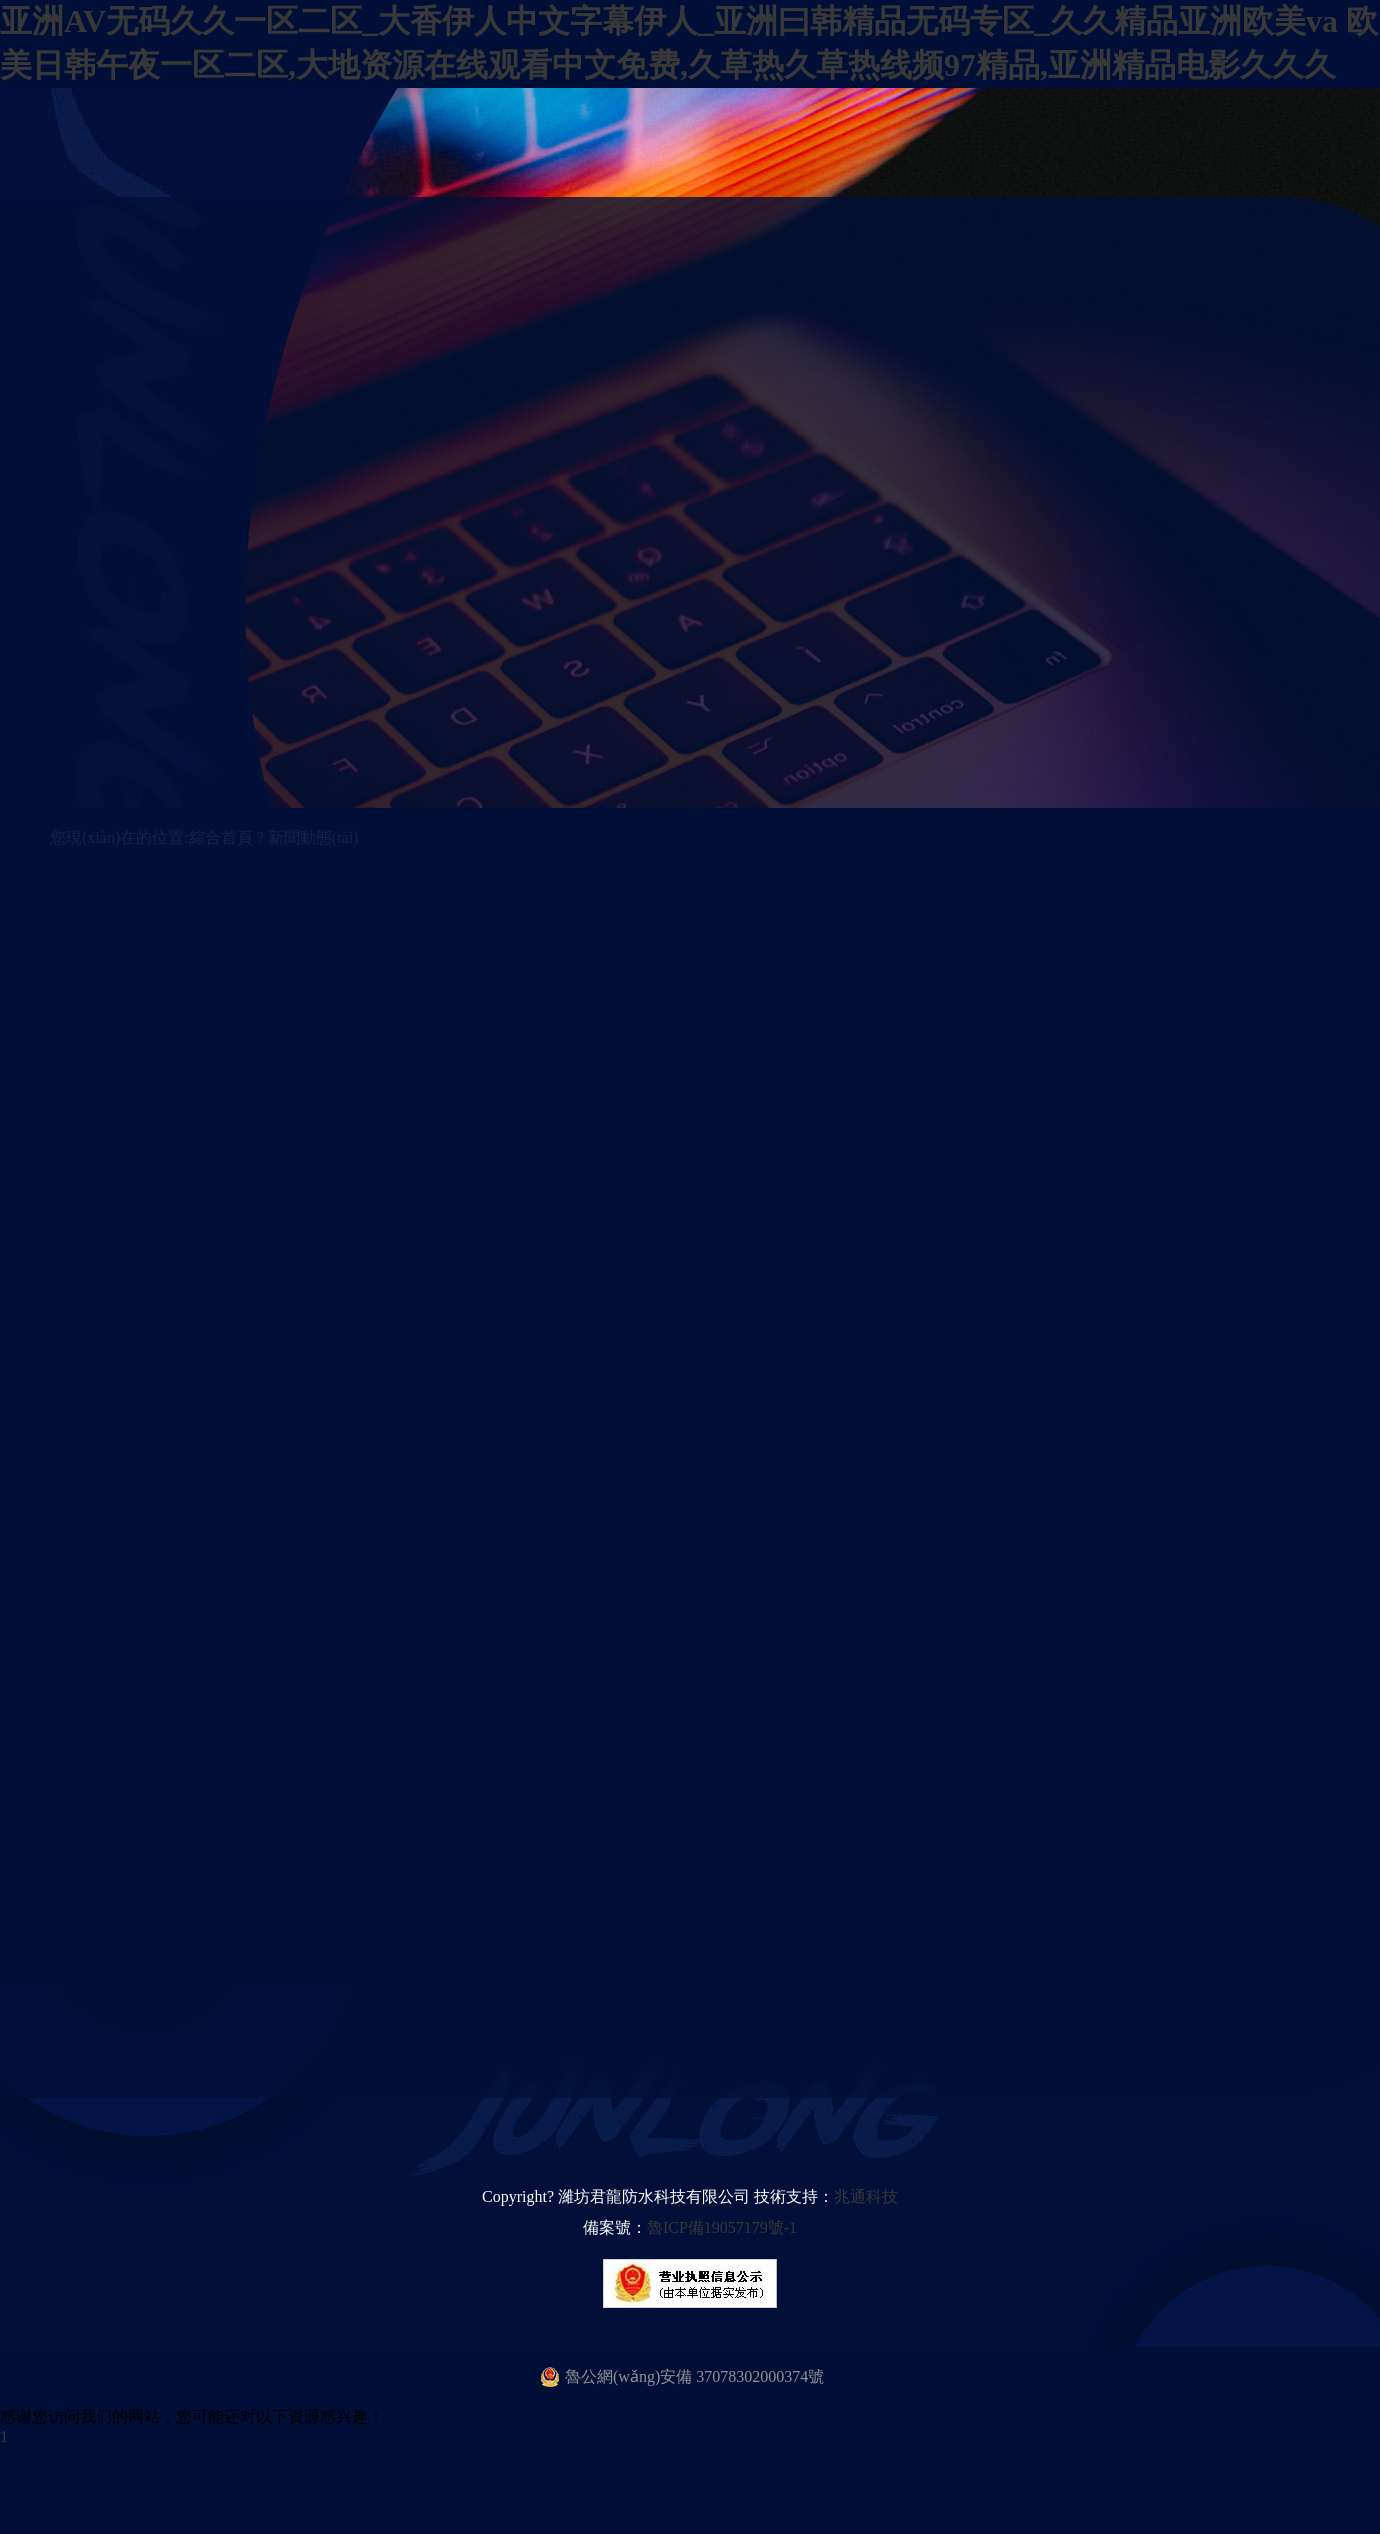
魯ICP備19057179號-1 (722, 2227)
